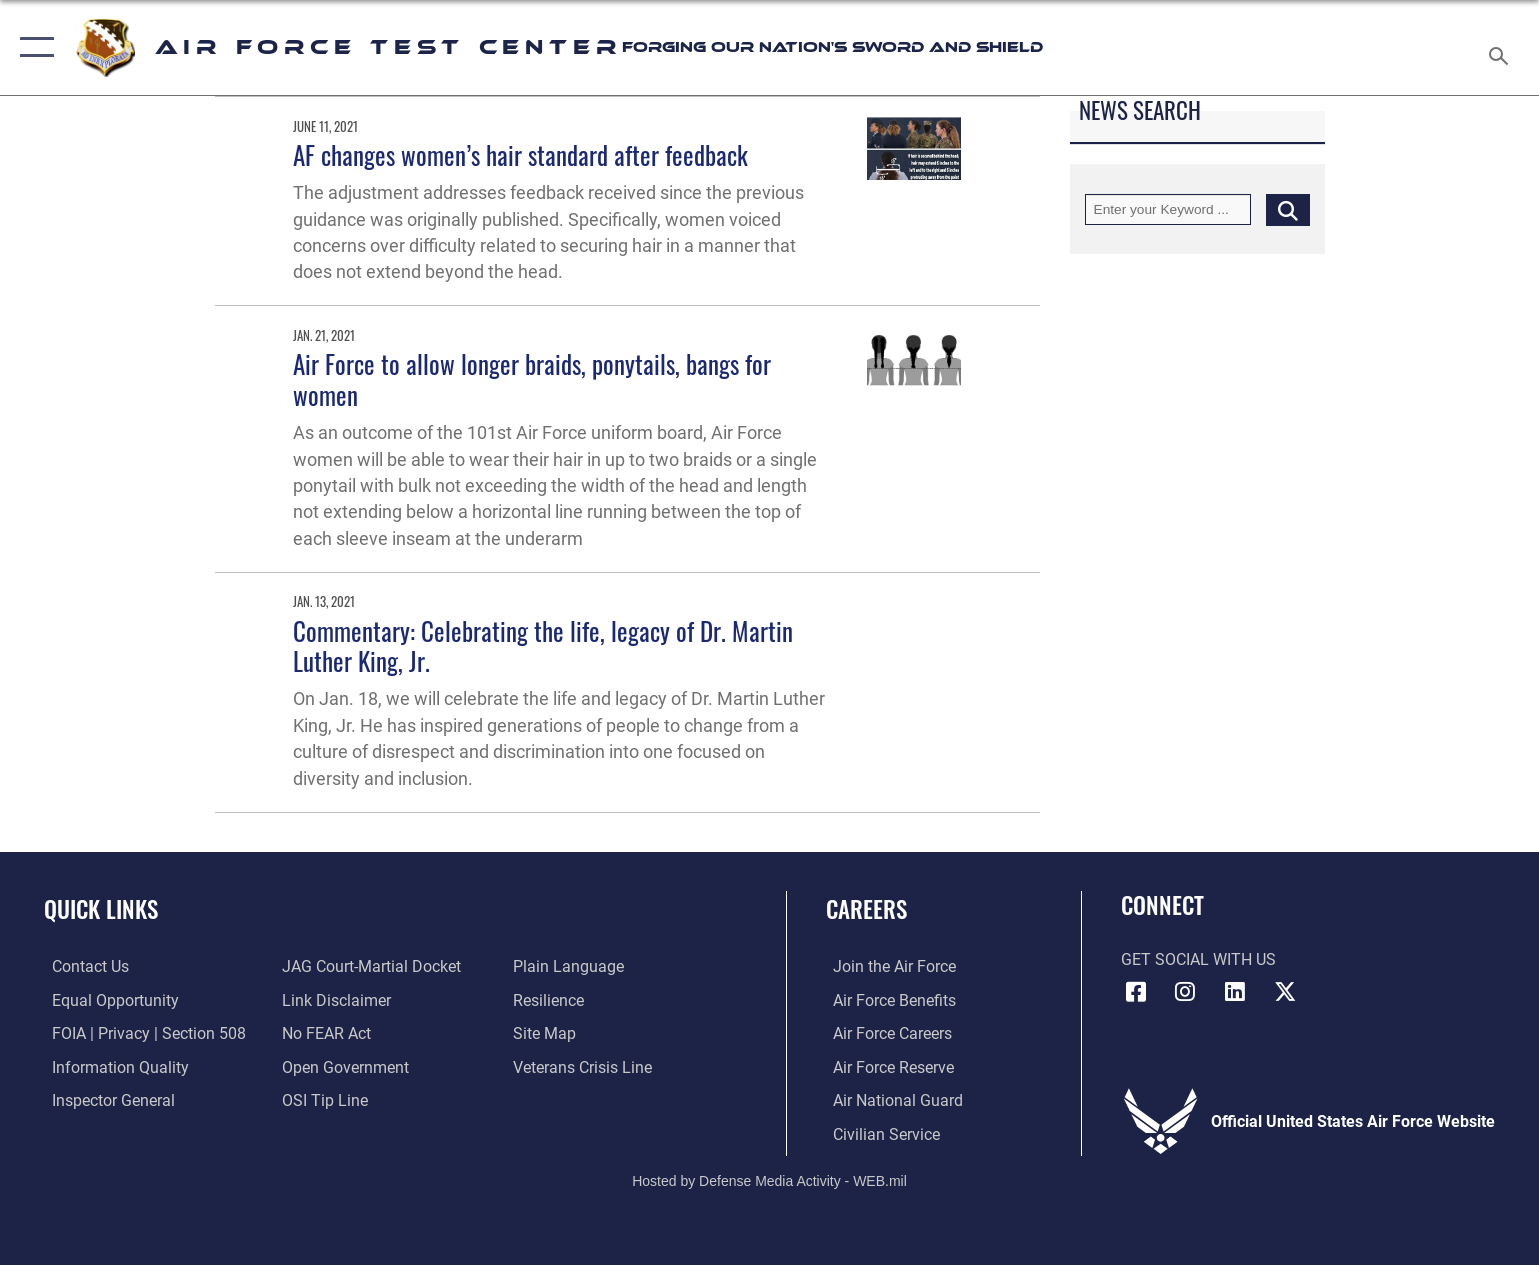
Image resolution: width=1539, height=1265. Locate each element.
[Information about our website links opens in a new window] (334, 1000)
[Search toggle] (1501, 48)
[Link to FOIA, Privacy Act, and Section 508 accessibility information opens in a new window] (141, 1033)
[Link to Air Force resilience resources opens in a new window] (551, 1000)
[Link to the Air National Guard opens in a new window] (891, 1099)
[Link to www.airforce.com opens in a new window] (887, 966)
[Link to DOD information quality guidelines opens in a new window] (112, 1066)
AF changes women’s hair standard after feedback (520, 154)
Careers (866, 908)
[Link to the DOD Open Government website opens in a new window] (343, 1066)
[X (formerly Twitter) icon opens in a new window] (1285, 992)
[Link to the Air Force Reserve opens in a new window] (886, 1066)
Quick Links (101, 908)
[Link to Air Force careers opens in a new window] (885, 1033)
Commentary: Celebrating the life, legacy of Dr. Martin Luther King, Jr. (543, 646)
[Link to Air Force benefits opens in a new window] (887, 1000)
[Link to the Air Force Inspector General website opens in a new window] (105, 1099)
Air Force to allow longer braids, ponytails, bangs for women (532, 379)
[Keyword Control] (1168, 209)
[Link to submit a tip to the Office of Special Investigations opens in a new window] (323, 1099)
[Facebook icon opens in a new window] (1136, 992)
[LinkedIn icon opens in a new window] (1235, 992)
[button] (32, 47)
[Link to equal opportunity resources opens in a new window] (107, 1000)
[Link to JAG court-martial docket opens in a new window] (369, 966)
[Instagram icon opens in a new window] (1185, 992)
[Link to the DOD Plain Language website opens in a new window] (571, 966)
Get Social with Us (1198, 959)
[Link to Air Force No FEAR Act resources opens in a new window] (324, 1033)
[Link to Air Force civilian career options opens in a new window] (879, 1133)
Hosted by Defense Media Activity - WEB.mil (769, 1180)
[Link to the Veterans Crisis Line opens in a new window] (585, 1066)
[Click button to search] (1288, 209)
